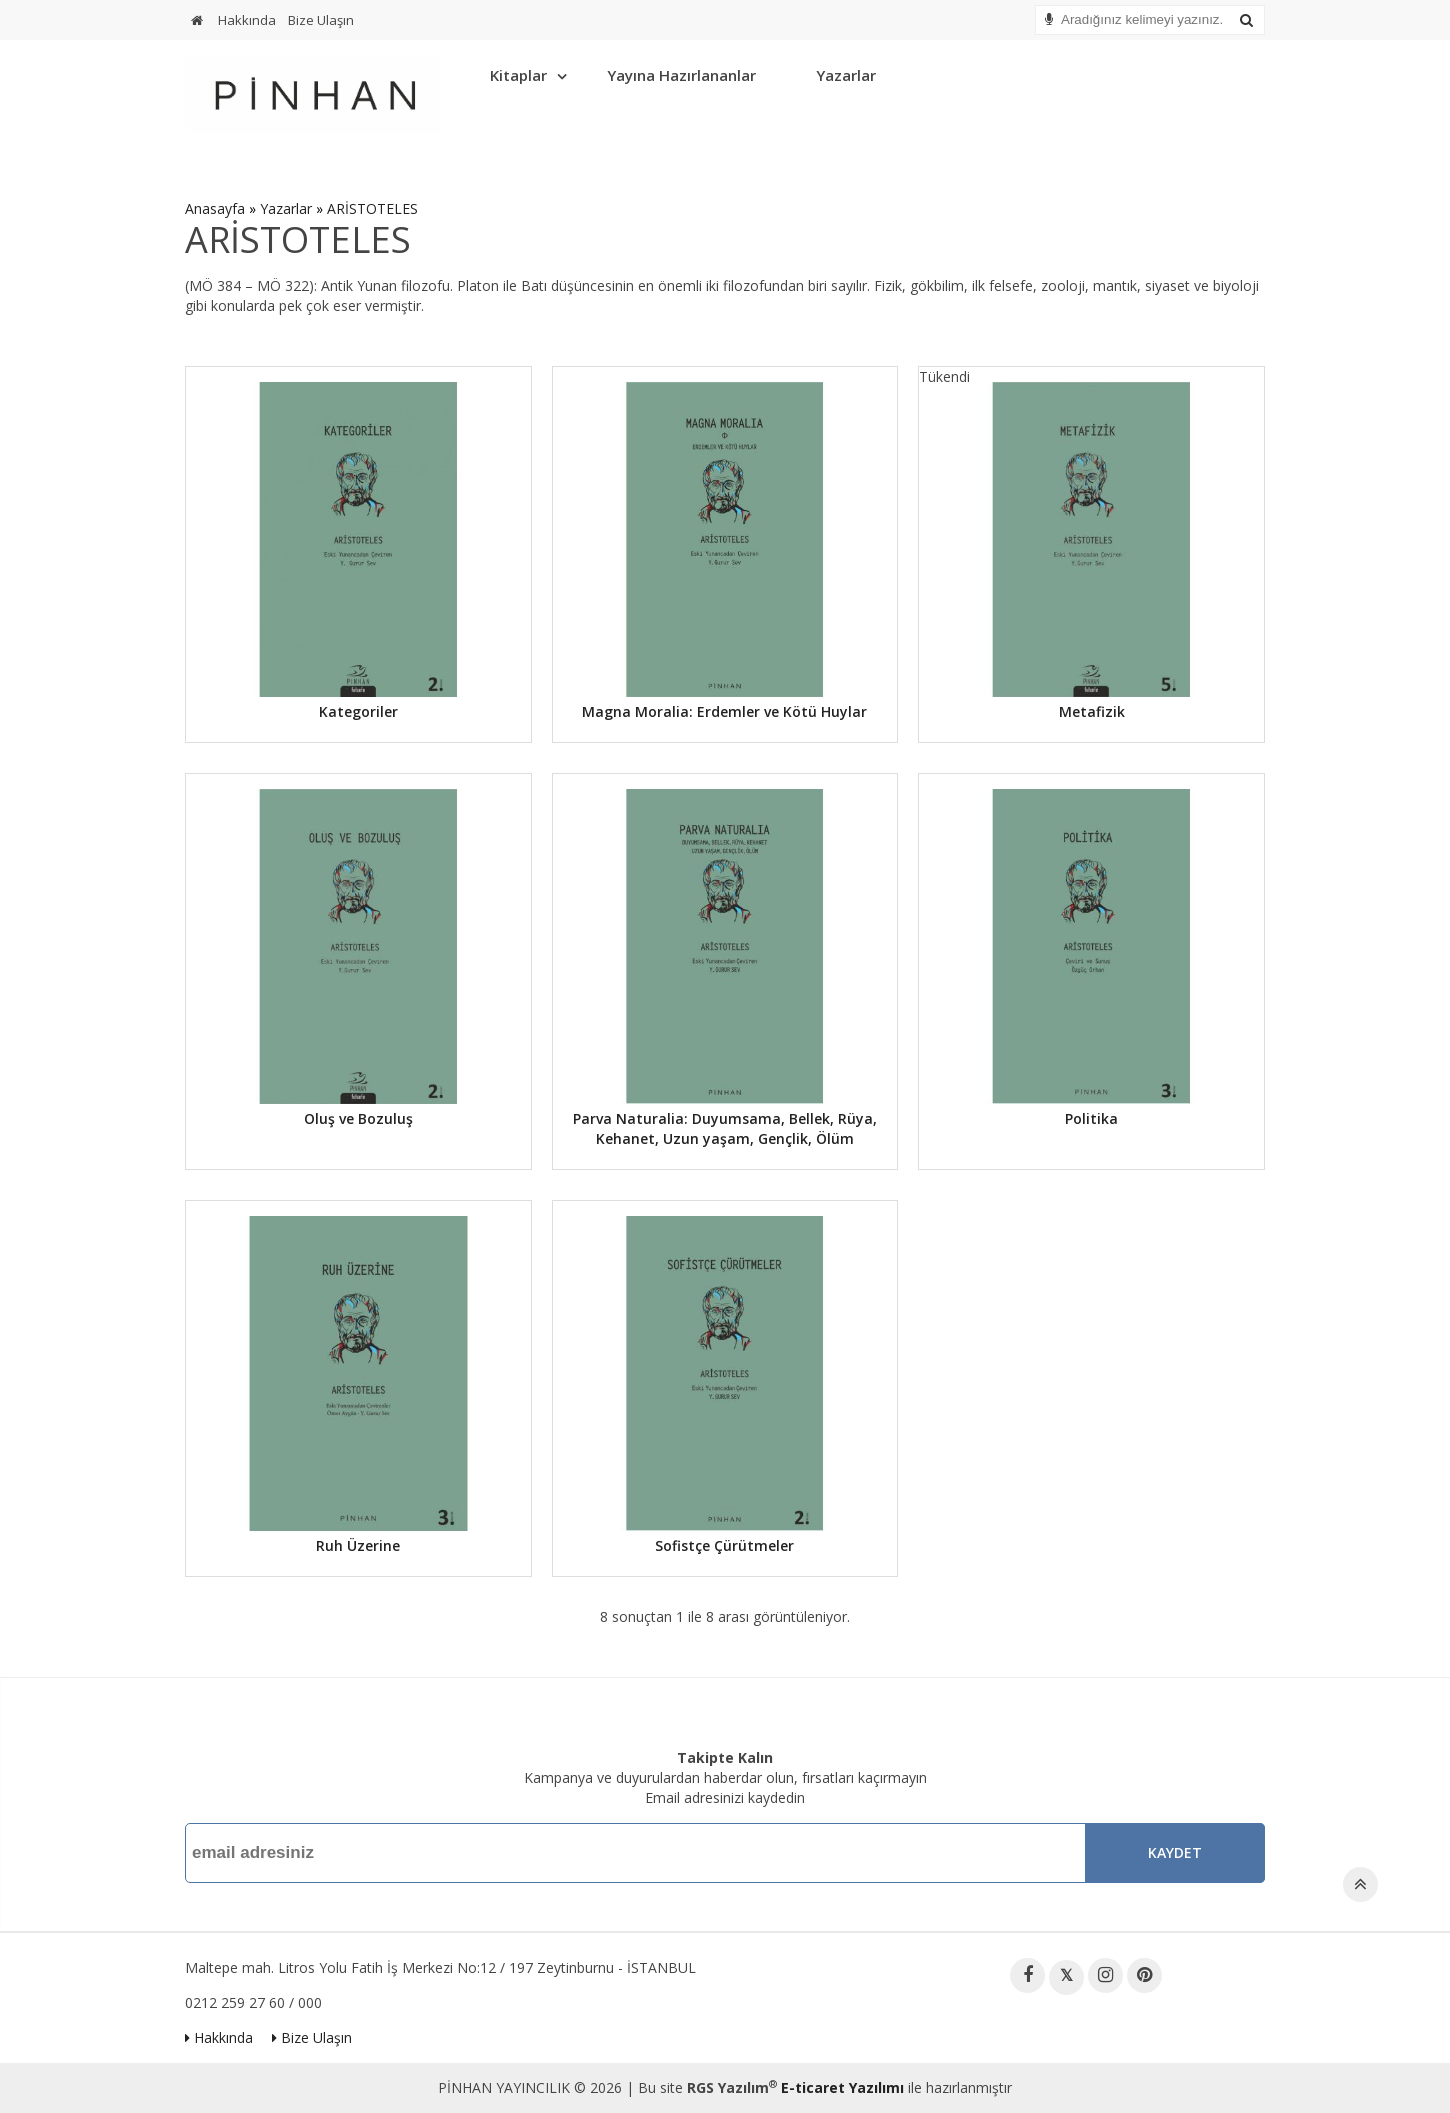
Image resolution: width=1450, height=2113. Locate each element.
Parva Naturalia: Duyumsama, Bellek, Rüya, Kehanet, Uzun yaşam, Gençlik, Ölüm (725, 1128)
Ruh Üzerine (358, 1545)
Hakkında (247, 20)
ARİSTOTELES (372, 208)
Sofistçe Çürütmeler (724, 1545)
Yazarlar (846, 75)
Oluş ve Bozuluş (358, 1118)
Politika (1091, 1118)
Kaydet (1175, 1852)
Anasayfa (215, 208)
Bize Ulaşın (321, 20)
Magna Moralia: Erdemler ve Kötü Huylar (724, 711)
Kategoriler (358, 711)
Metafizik (1092, 711)
